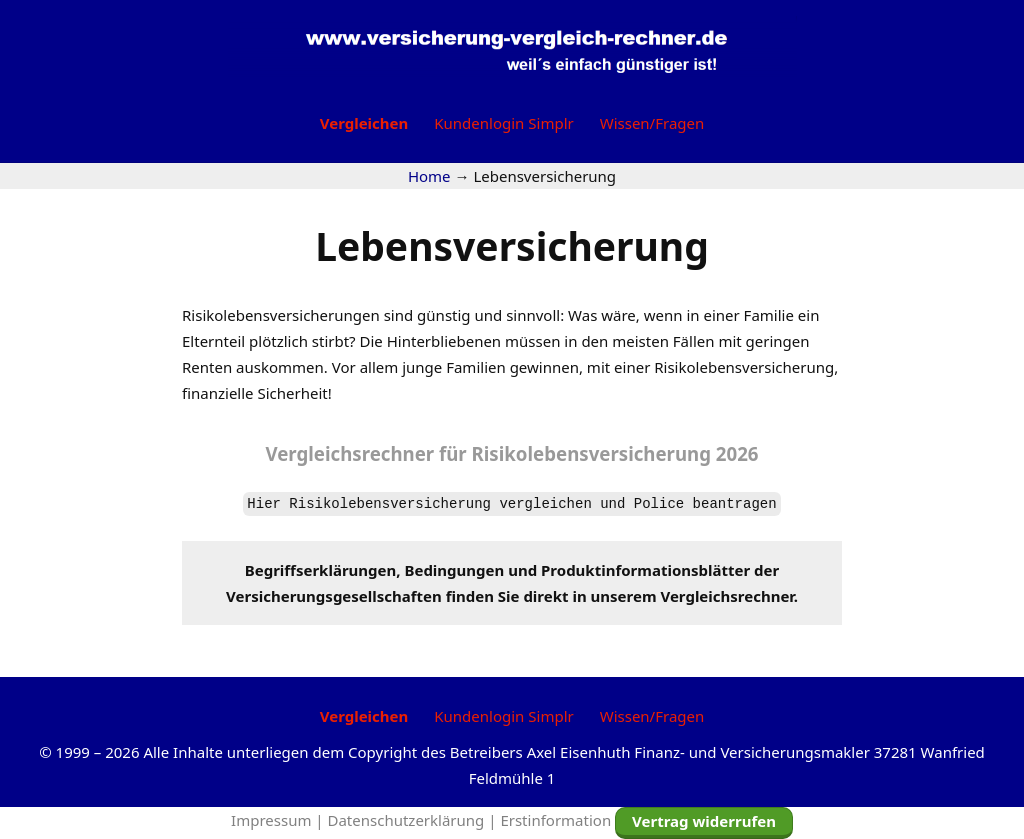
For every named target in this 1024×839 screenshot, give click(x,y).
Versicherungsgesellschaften (334, 596)
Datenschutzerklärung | (414, 820)
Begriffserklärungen (321, 570)
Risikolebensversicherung (615, 453)
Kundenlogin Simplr (503, 123)
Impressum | (279, 820)
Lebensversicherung (512, 245)
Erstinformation (555, 820)
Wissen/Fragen (652, 123)
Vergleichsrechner (349, 453)
